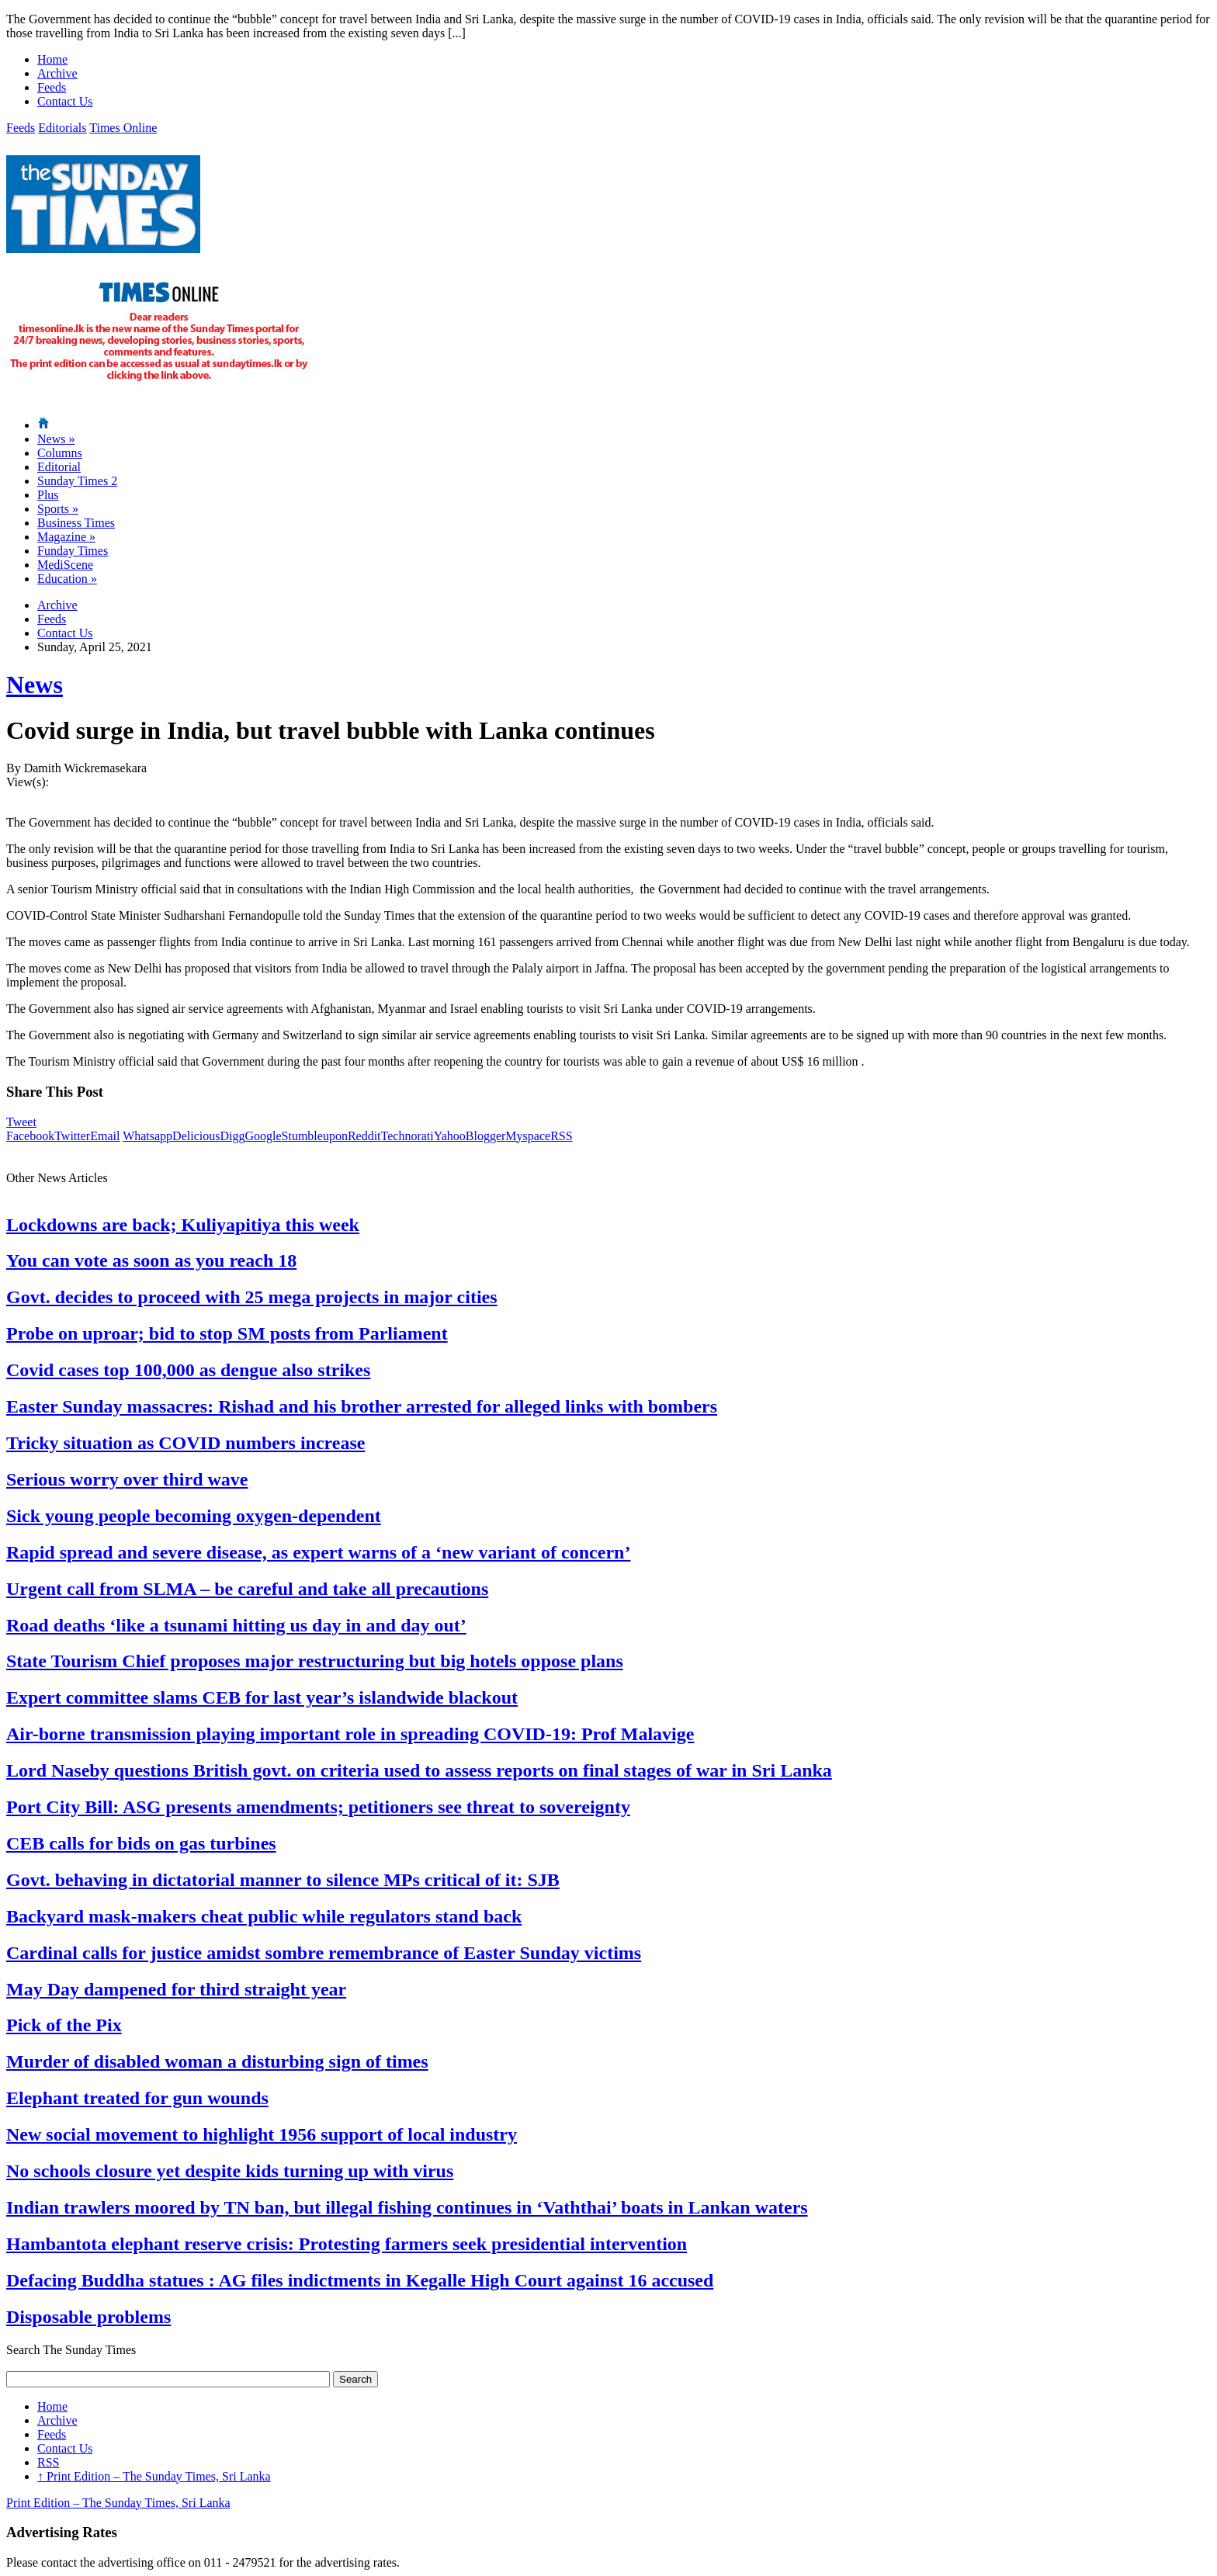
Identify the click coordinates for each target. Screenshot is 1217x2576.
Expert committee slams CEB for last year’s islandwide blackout (262, 1697)
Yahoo (450, 1135)
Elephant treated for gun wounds (137, 2098)
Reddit (364, 1135)
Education (67, 578)
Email (105, 1135)
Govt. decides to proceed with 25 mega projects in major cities (252, 1297)
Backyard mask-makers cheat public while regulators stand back (264, 1916)
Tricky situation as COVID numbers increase (185, 1443)
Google (262, 1135)
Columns (59, 452)
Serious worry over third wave (127, 1479)
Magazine (66, 536)
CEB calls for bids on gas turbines (141, 1843)
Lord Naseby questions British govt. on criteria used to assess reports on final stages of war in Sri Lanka (419, 1770)
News (56, 439)
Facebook (30, 1135)
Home (52, 59)
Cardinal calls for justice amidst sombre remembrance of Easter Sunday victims (323, 1953)
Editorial (59, 466)
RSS (561, 1135)
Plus (48, 494)
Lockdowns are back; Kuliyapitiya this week (182, 1225)
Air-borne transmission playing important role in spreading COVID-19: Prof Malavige (350, 1734)
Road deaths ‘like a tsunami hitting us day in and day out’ (236, 1625)
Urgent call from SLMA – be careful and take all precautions (247, 1589)
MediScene (65, 564)
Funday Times (72, 550)
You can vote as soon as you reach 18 (151, 1260)
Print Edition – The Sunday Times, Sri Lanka (154, 2476)
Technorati (407, 1135)
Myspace (527, 1135)
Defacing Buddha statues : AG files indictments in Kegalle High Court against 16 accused (359, 2280)
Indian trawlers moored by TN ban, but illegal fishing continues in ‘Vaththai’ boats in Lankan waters (407, 2207)
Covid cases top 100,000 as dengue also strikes (188, 1370)
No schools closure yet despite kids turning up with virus (229, 2171)
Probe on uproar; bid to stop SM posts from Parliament (227, 1333)
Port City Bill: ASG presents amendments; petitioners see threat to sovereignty (318, 1807)
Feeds (51, 87)
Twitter (72, 1135)
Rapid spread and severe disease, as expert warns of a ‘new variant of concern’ (318, 1552)
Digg (232, 1135)
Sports (57, 508)
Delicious (196, 1135)
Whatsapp (147, 1135)
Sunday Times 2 (77, 480)
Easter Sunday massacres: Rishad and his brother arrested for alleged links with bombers (361, 1406)
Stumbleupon (315, 1135)
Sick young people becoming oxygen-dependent (193, 1516)
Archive (57, 73)
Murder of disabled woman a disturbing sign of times (217, 2061)
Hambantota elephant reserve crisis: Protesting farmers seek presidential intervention (346, 2244)
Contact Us (65, 101)
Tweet (21, 1122)
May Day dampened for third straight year (176, 1989)
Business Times (76, 522)
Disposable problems (88, 2317)
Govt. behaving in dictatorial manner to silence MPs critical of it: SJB (283, 1880)
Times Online (123, 127)
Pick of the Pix (64, 2025)
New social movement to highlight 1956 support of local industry (261, 2134)
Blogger (486, 1135)
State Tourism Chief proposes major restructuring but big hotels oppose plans (314, 1661)
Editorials (62, 127)
